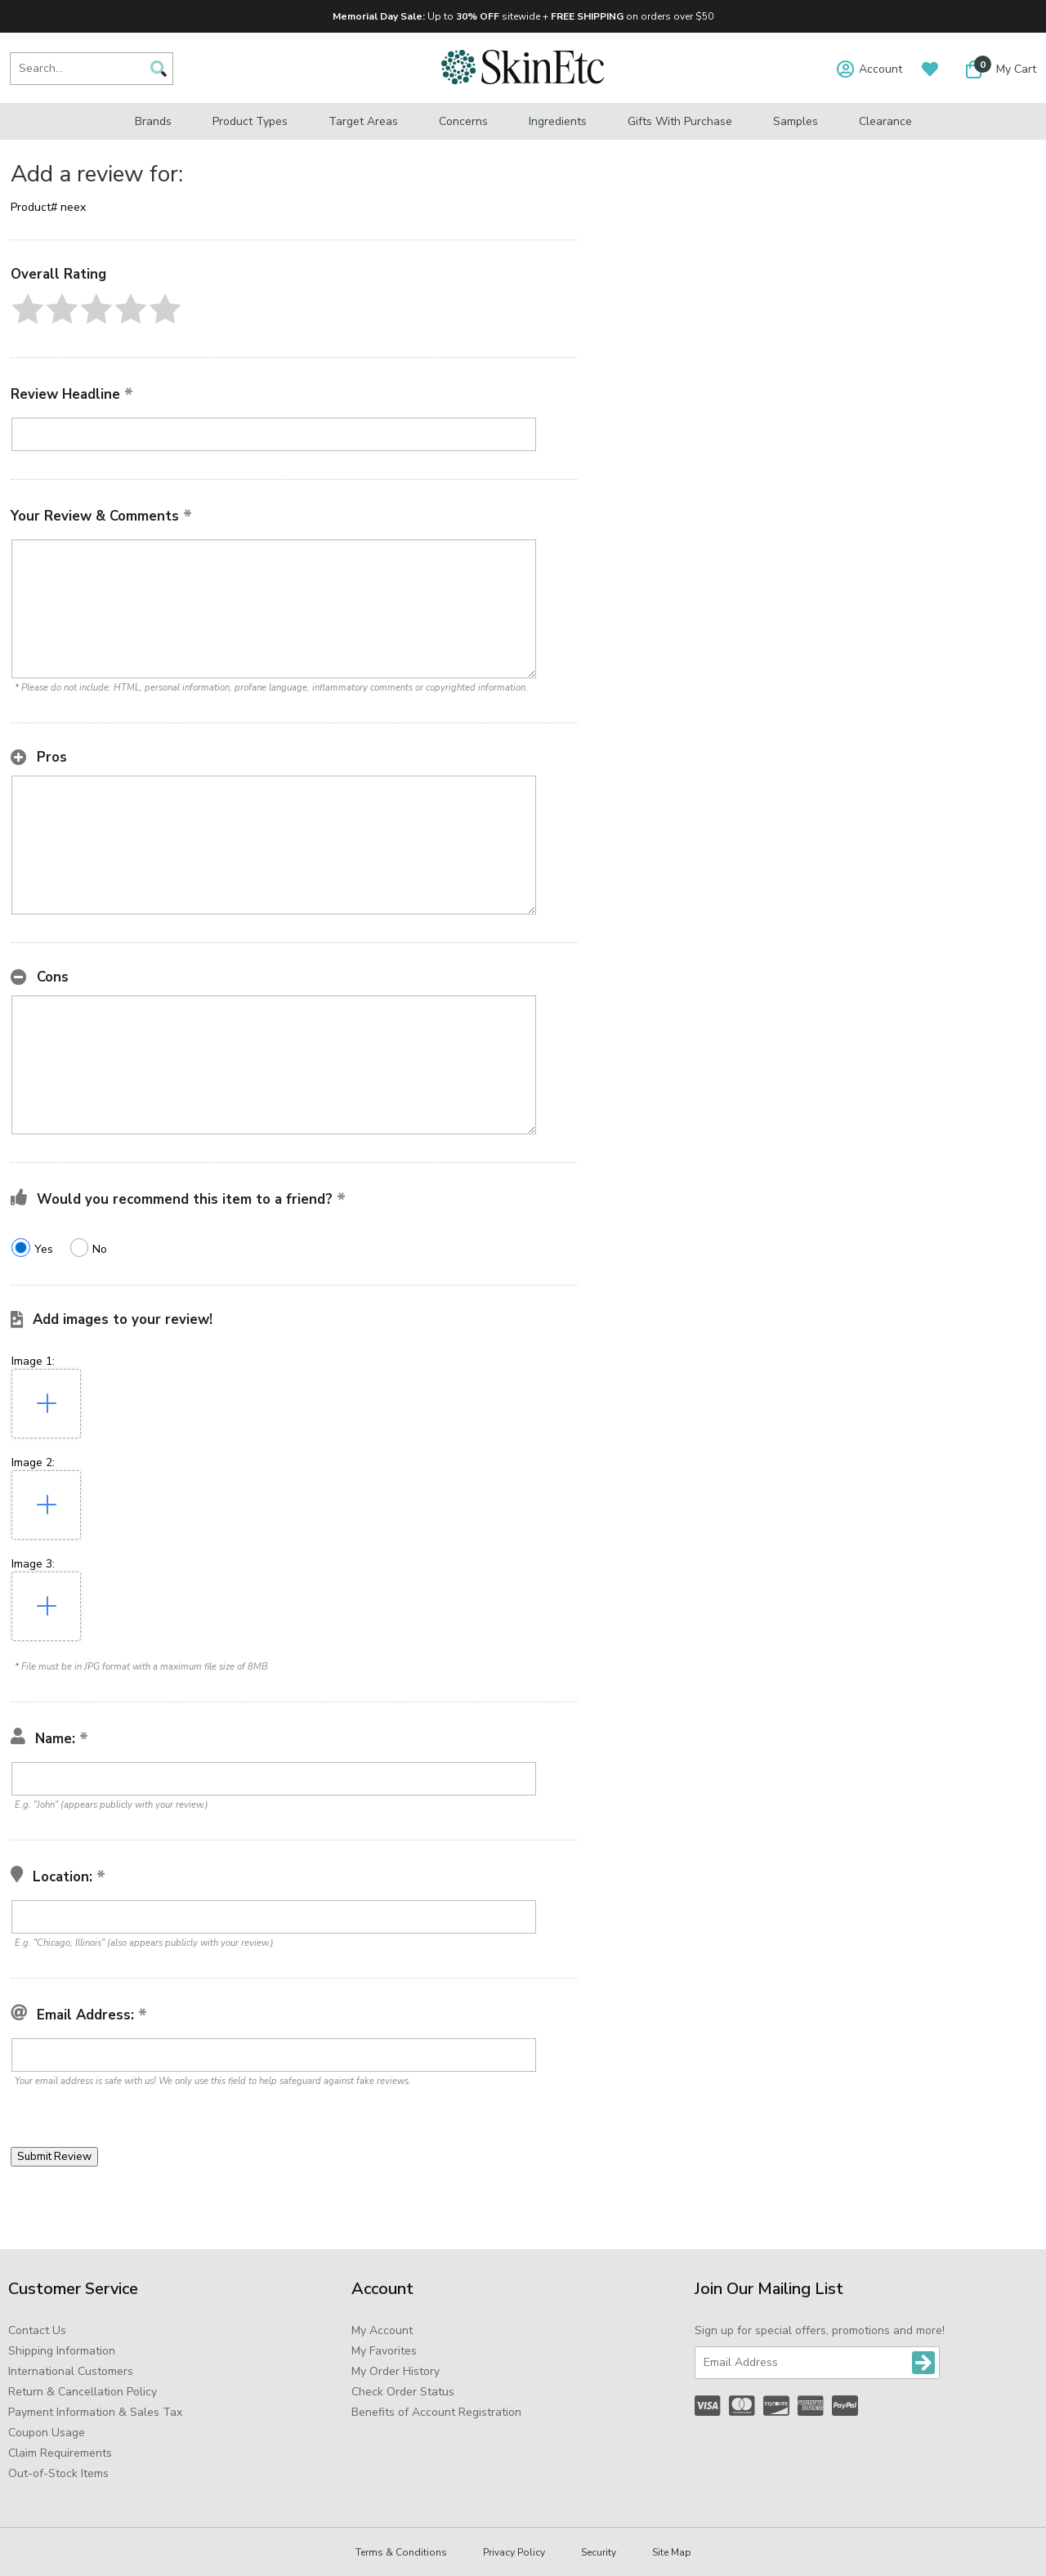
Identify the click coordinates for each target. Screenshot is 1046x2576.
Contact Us (37, 2330)
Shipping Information (61, 2351)
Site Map (671, 2552)
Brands (153, 121)
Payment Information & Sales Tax (95, 2412)
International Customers (70, 2371)
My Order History (395, 2371)
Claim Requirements (60, 2453)
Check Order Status (402, 2391)
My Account (382, 2330)
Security (598, 2552)
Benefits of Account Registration (436, 2412)
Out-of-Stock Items (58, 2473)
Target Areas (363, 121)
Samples (795, 121)
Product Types (250, 121)
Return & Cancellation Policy (82, 2391)
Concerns (463, 121)
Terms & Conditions (401, 2552)
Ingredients (558, 121)
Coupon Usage (46, 2432)
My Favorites (384, 2351)
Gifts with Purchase (680, 121)
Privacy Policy (514, 2552)
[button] (27, 309)
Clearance (885, 121)
